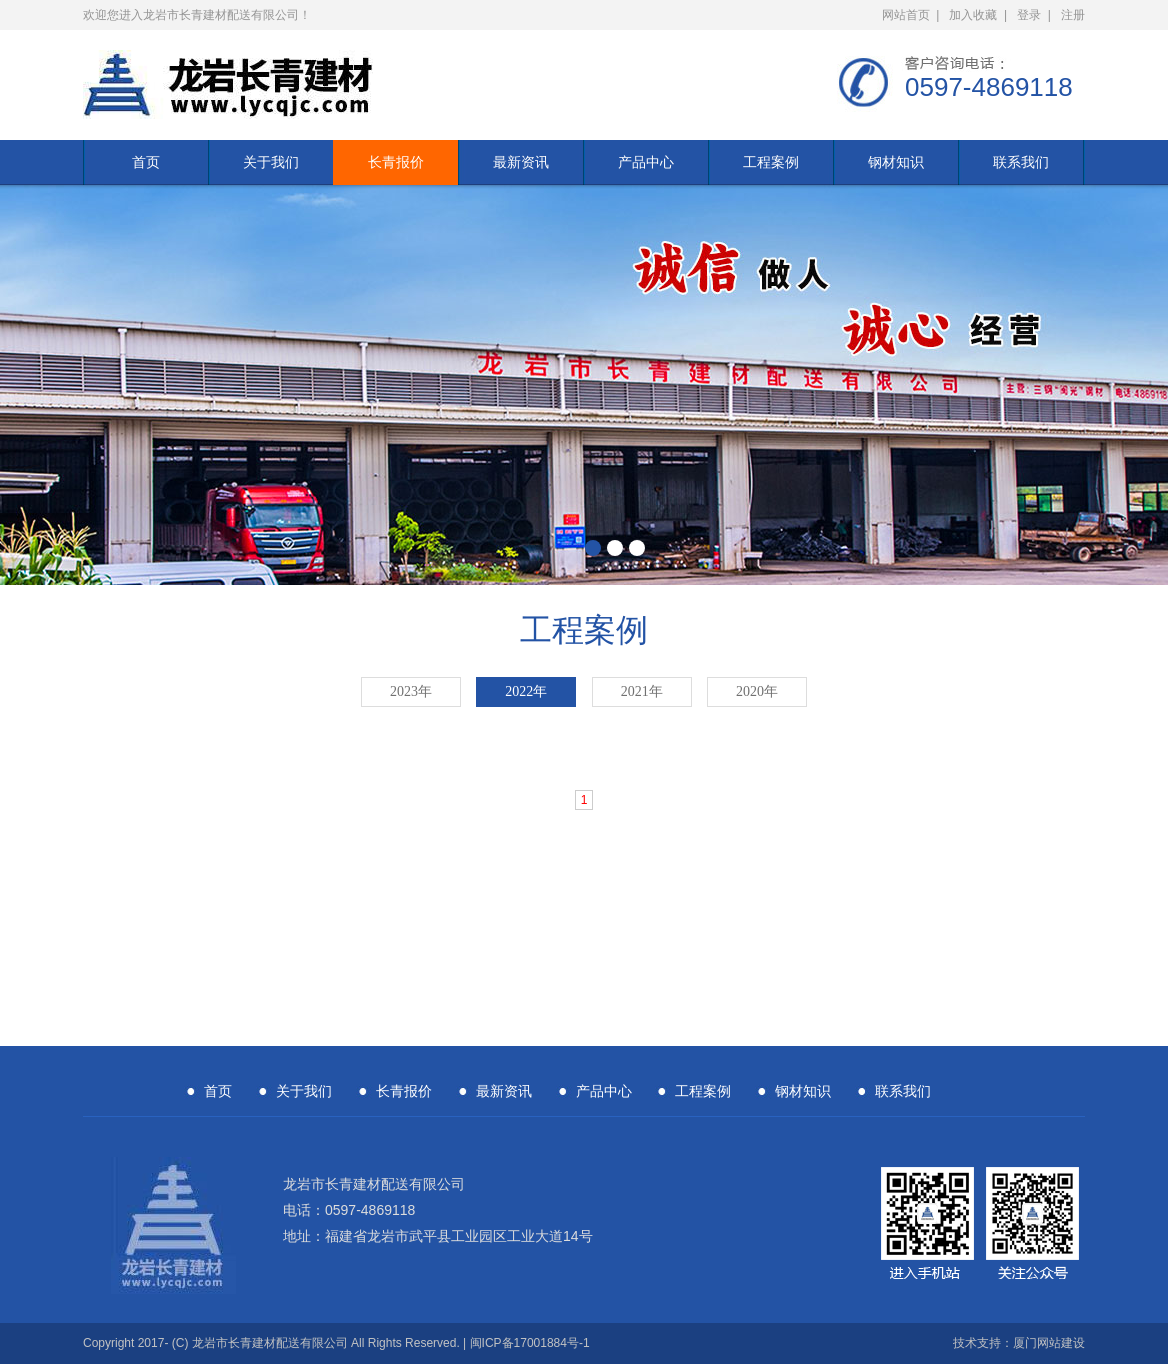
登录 (1029, 15)
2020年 (757, 691)
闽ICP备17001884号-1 (530, 1343)
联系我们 (1021, 162)
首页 (146, 162)
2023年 (411, 691)
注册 (1073, 15)
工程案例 (771, 162)
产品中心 (646, 162)
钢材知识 (896, 162)
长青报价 (396, 162)
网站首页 (906, 15)
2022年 (526, 691)
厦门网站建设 (1049, 1343)
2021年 (642, 691)
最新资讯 (521, 162)
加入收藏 (973, 15)
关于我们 (271, 162)
